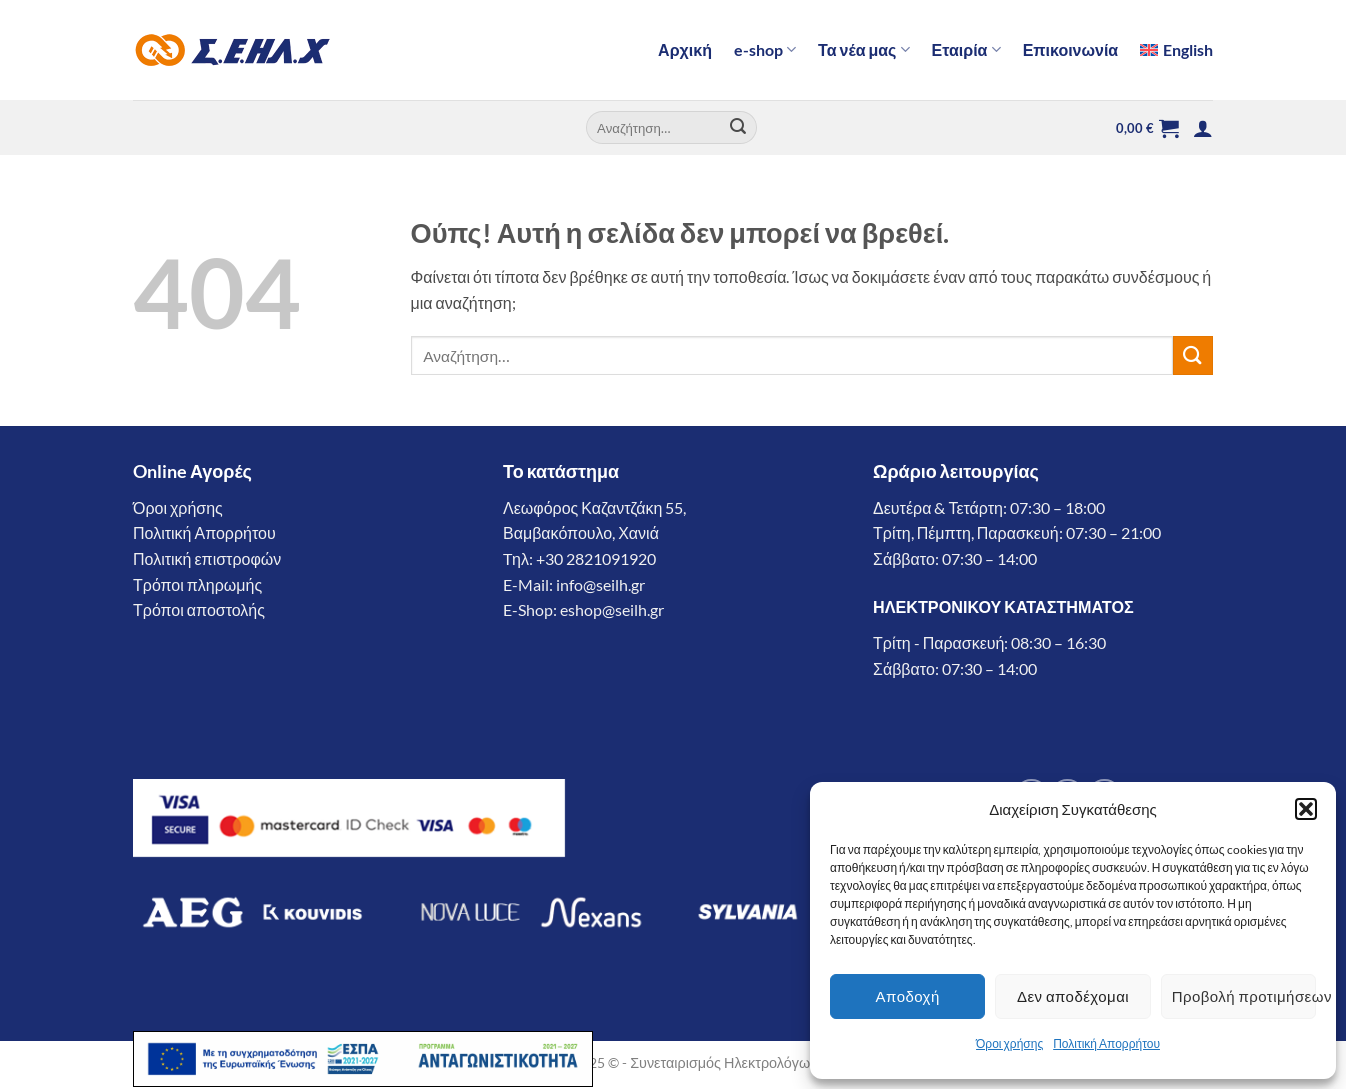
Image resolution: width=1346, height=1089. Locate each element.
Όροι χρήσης (1009, 1043)
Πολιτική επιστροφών (207, 558)
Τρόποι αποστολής (199, 609)
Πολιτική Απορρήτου (1106, 1043)
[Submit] (739, 128)
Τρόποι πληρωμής (197, 584)
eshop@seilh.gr (612, 609)
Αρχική (685, 49)
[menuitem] (1176, 50)
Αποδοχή (908, 996)
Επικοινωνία (1071, 49)
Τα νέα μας (864, 50)
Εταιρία (966, 50)
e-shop (765, 50)
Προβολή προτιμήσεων (1244, 996)
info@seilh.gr (600, 584)
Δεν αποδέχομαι (1073, 996)
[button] (1306, 809)
